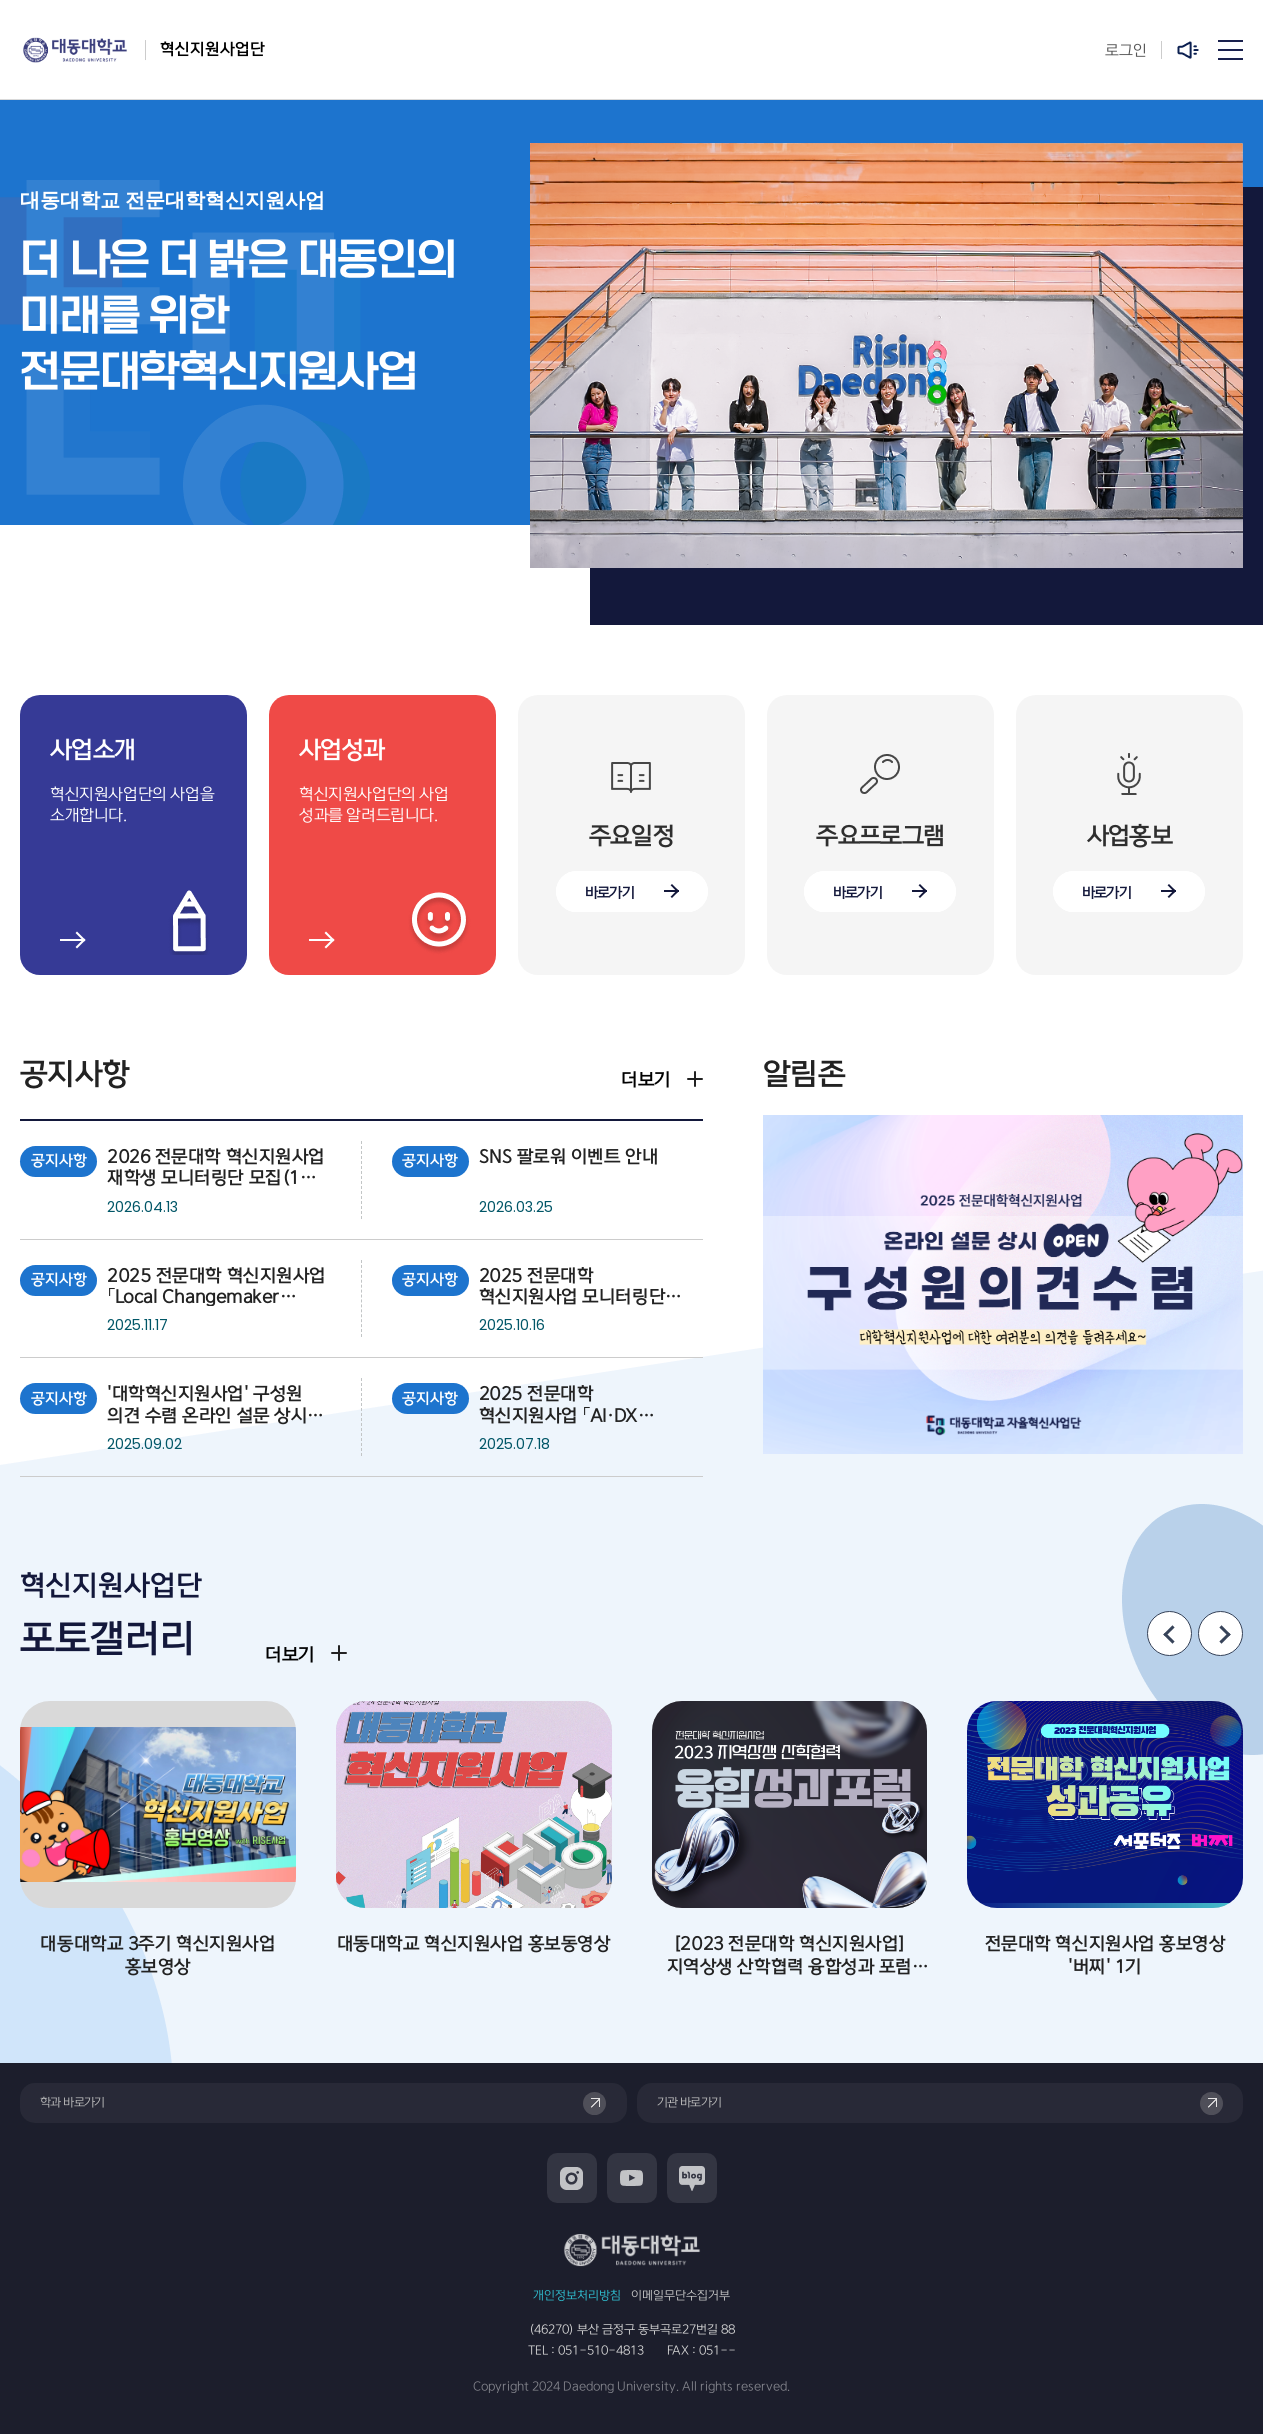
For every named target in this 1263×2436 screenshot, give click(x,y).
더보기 (646, 1080)
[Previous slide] (1169, 1634)
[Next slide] (1220, 1634)
